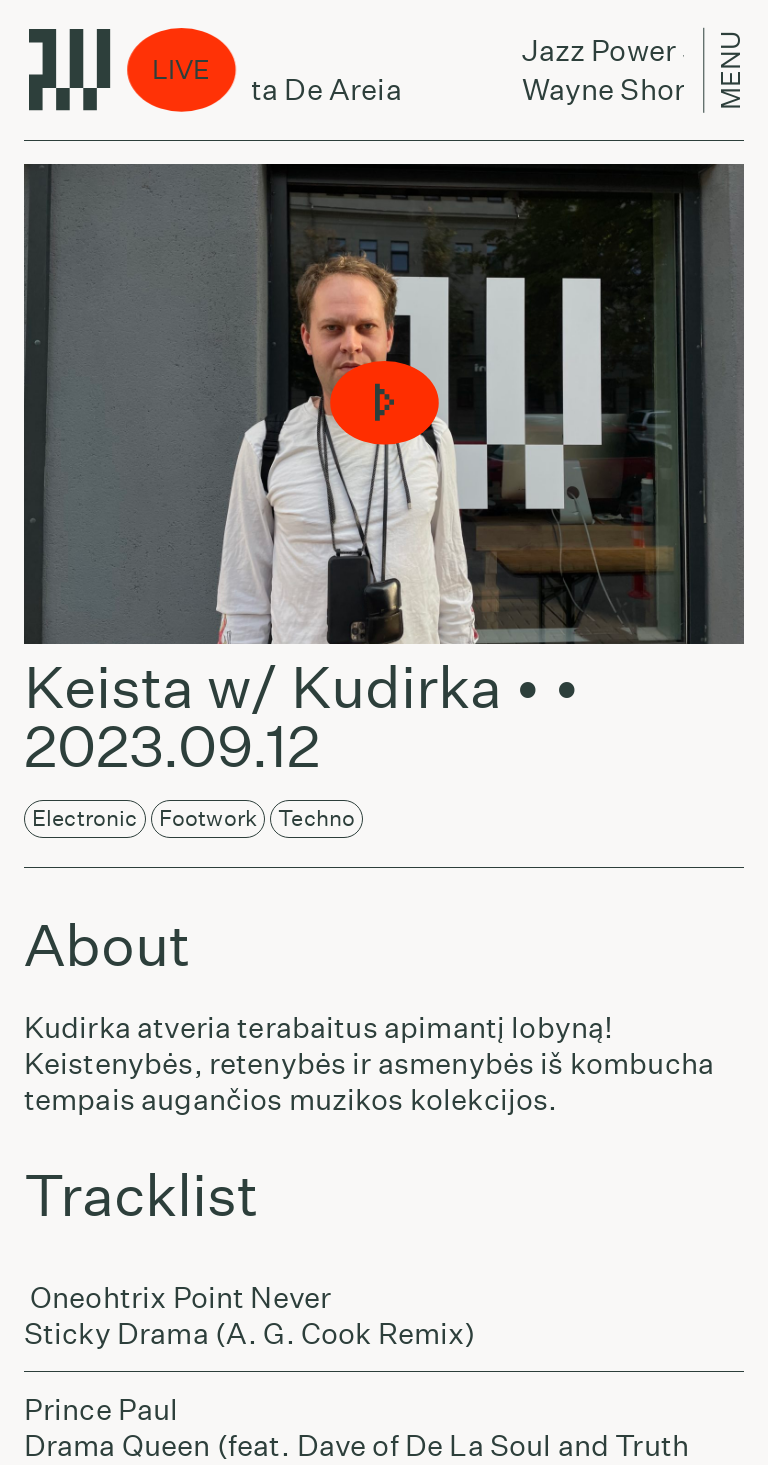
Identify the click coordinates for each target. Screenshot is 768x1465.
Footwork (208, 818)
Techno (316, 818)
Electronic (85, 818)
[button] (384, 404)
